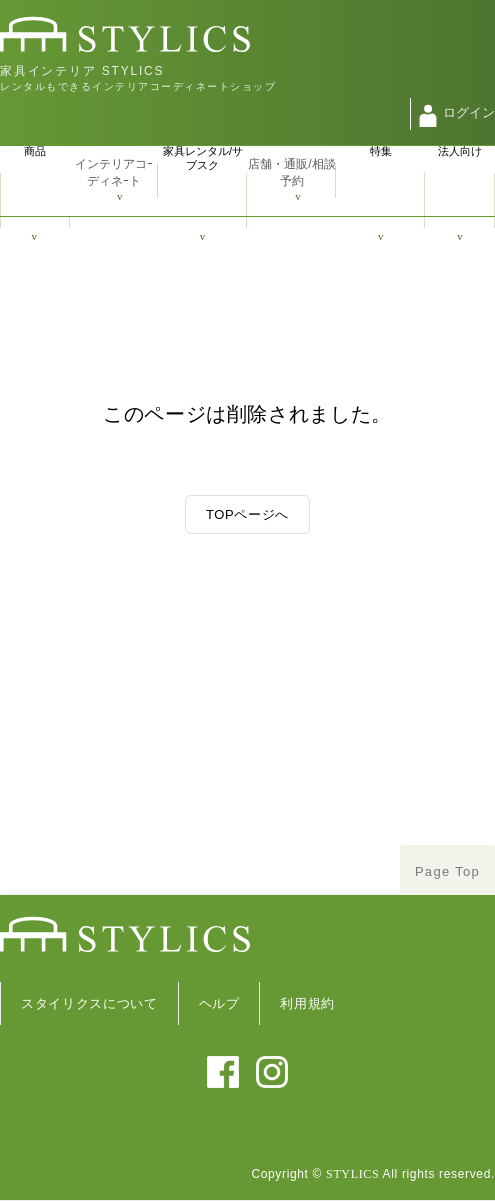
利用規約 (307, 1003)
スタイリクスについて (89, 1003)
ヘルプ (219, 1003)
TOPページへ (247, 514)
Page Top (447, 871)
